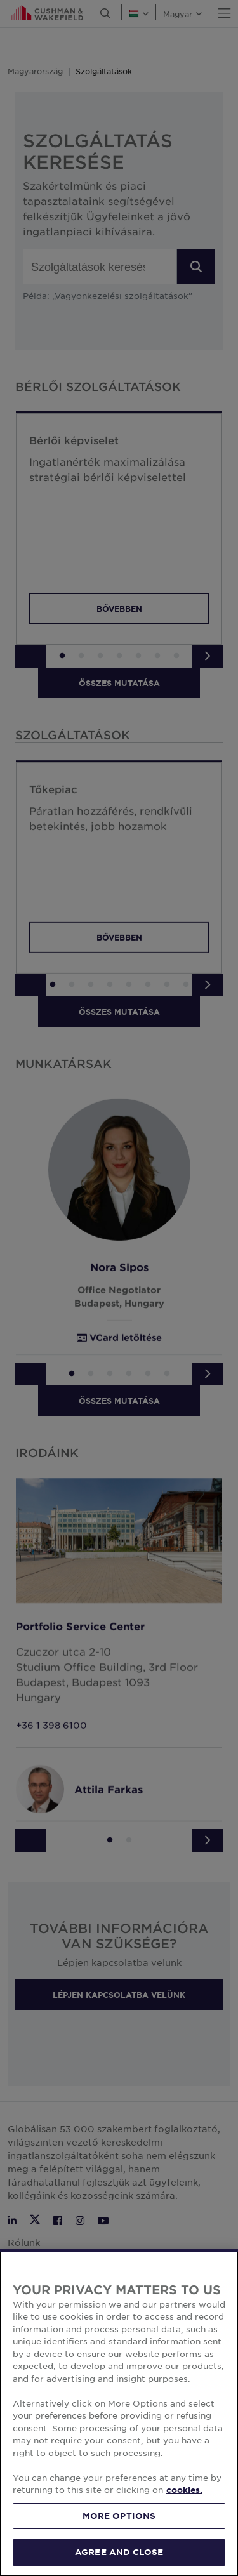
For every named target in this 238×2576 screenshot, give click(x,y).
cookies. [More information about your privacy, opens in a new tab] (184, 2490)
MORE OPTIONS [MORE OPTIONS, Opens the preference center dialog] (119, 2516)
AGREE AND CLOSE (119, 2552)
